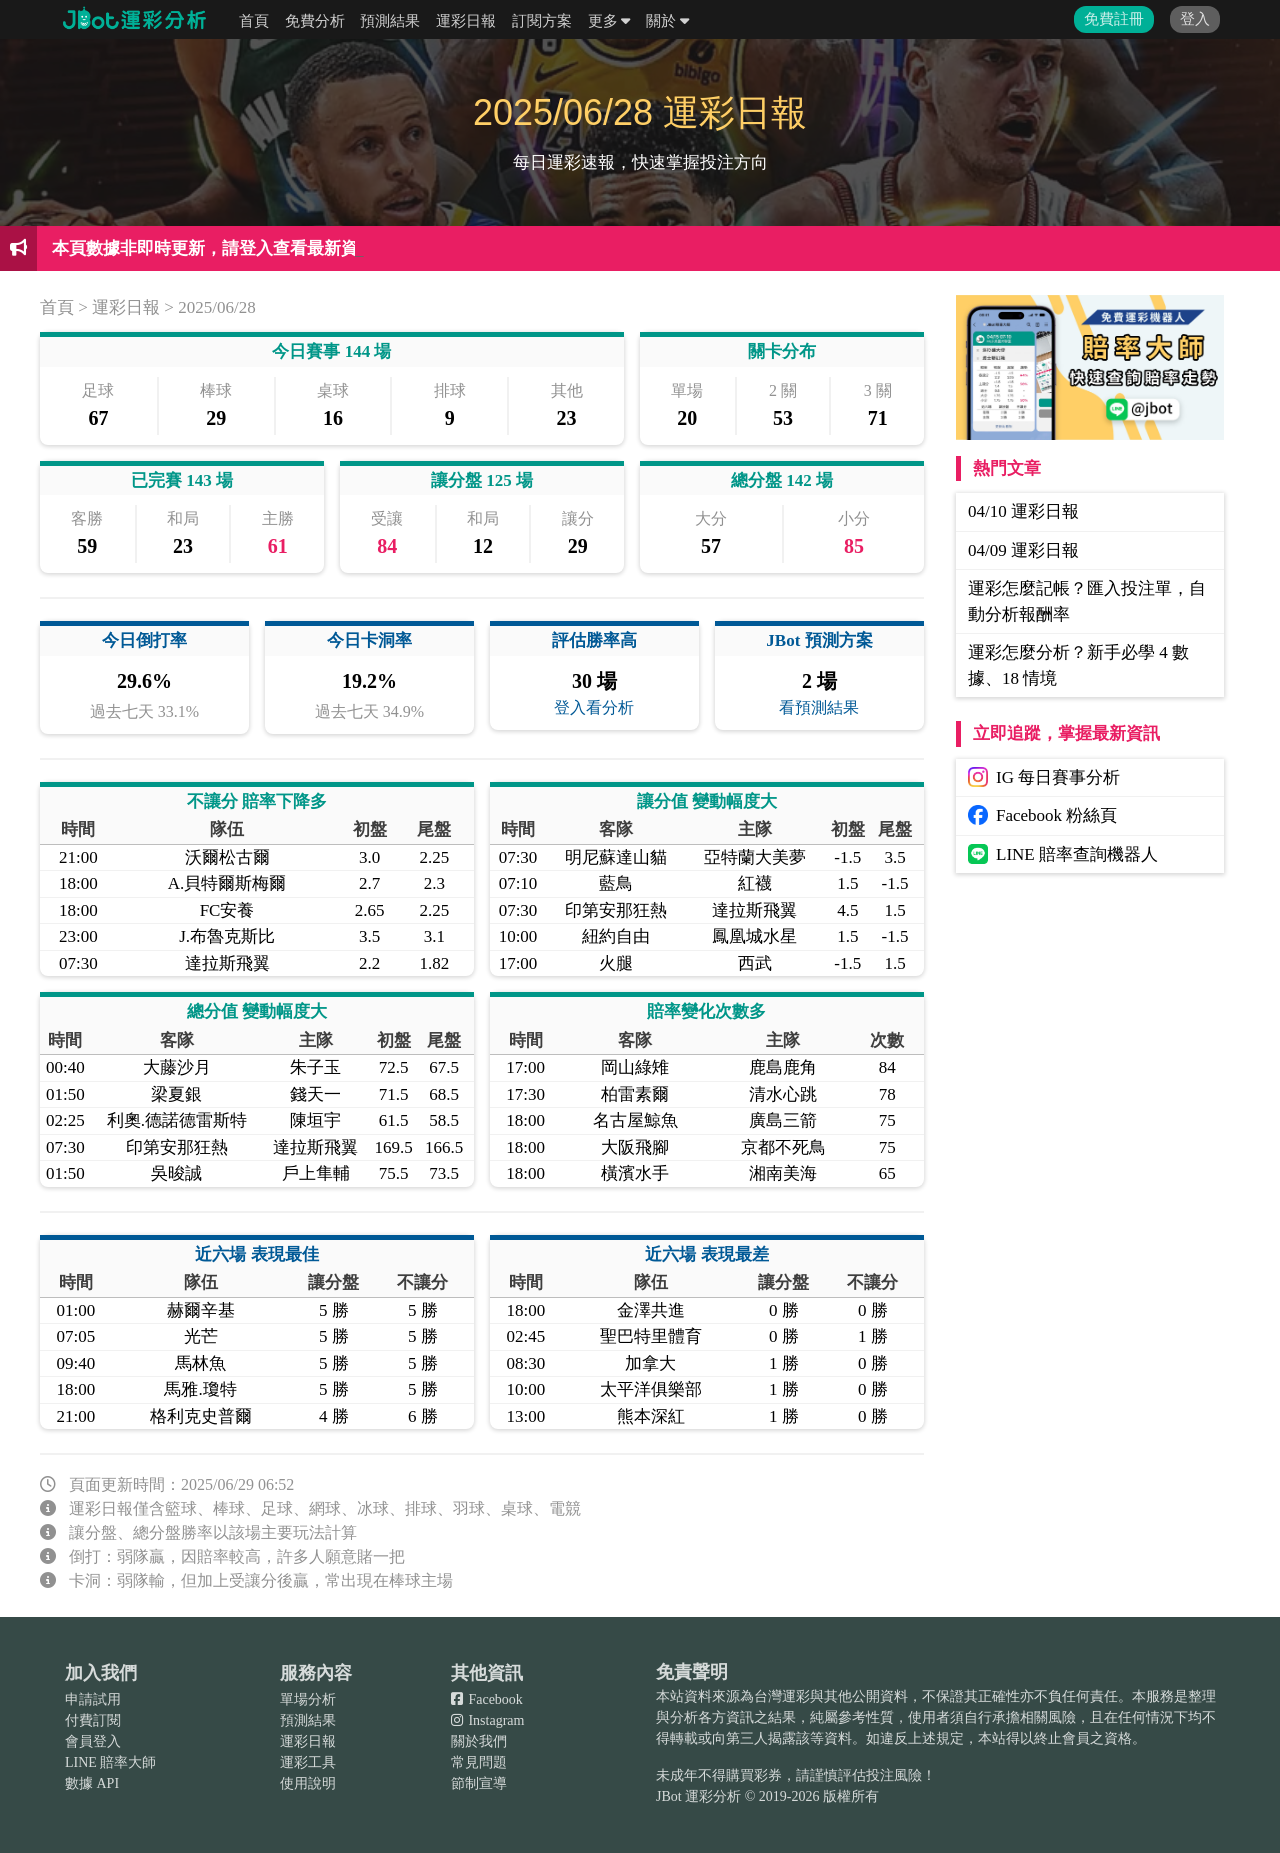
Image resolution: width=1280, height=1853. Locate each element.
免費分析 (315, 21)
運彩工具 (308, 1762)
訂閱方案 (542, 21)
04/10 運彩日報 (1023, 511)
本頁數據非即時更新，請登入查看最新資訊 (213, 248)
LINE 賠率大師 (110, 1762)
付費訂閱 (93, 1720)
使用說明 (308, 1783)
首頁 (254, 21)
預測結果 (390, 21)
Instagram (487, 1720)
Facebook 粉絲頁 (1042, 815)
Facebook (487, 1699)
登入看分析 (594, 707)
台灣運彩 (782, 1696)
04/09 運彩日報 (1023, 550)
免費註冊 (1114, 19)
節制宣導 (479, 1783)
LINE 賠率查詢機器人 (1063, 854)
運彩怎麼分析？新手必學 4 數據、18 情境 (1078, 665)
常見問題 (479, 1762)
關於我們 (479, 1741)
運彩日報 (466, 21)
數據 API (92, 1783)
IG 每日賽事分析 (1044, 777)
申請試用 (93, 1699)
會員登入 (93, 1741)
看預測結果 (819, 707)
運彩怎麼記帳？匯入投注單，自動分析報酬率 (1087, 601)
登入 (1195, 19)
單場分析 (308, 1699)
